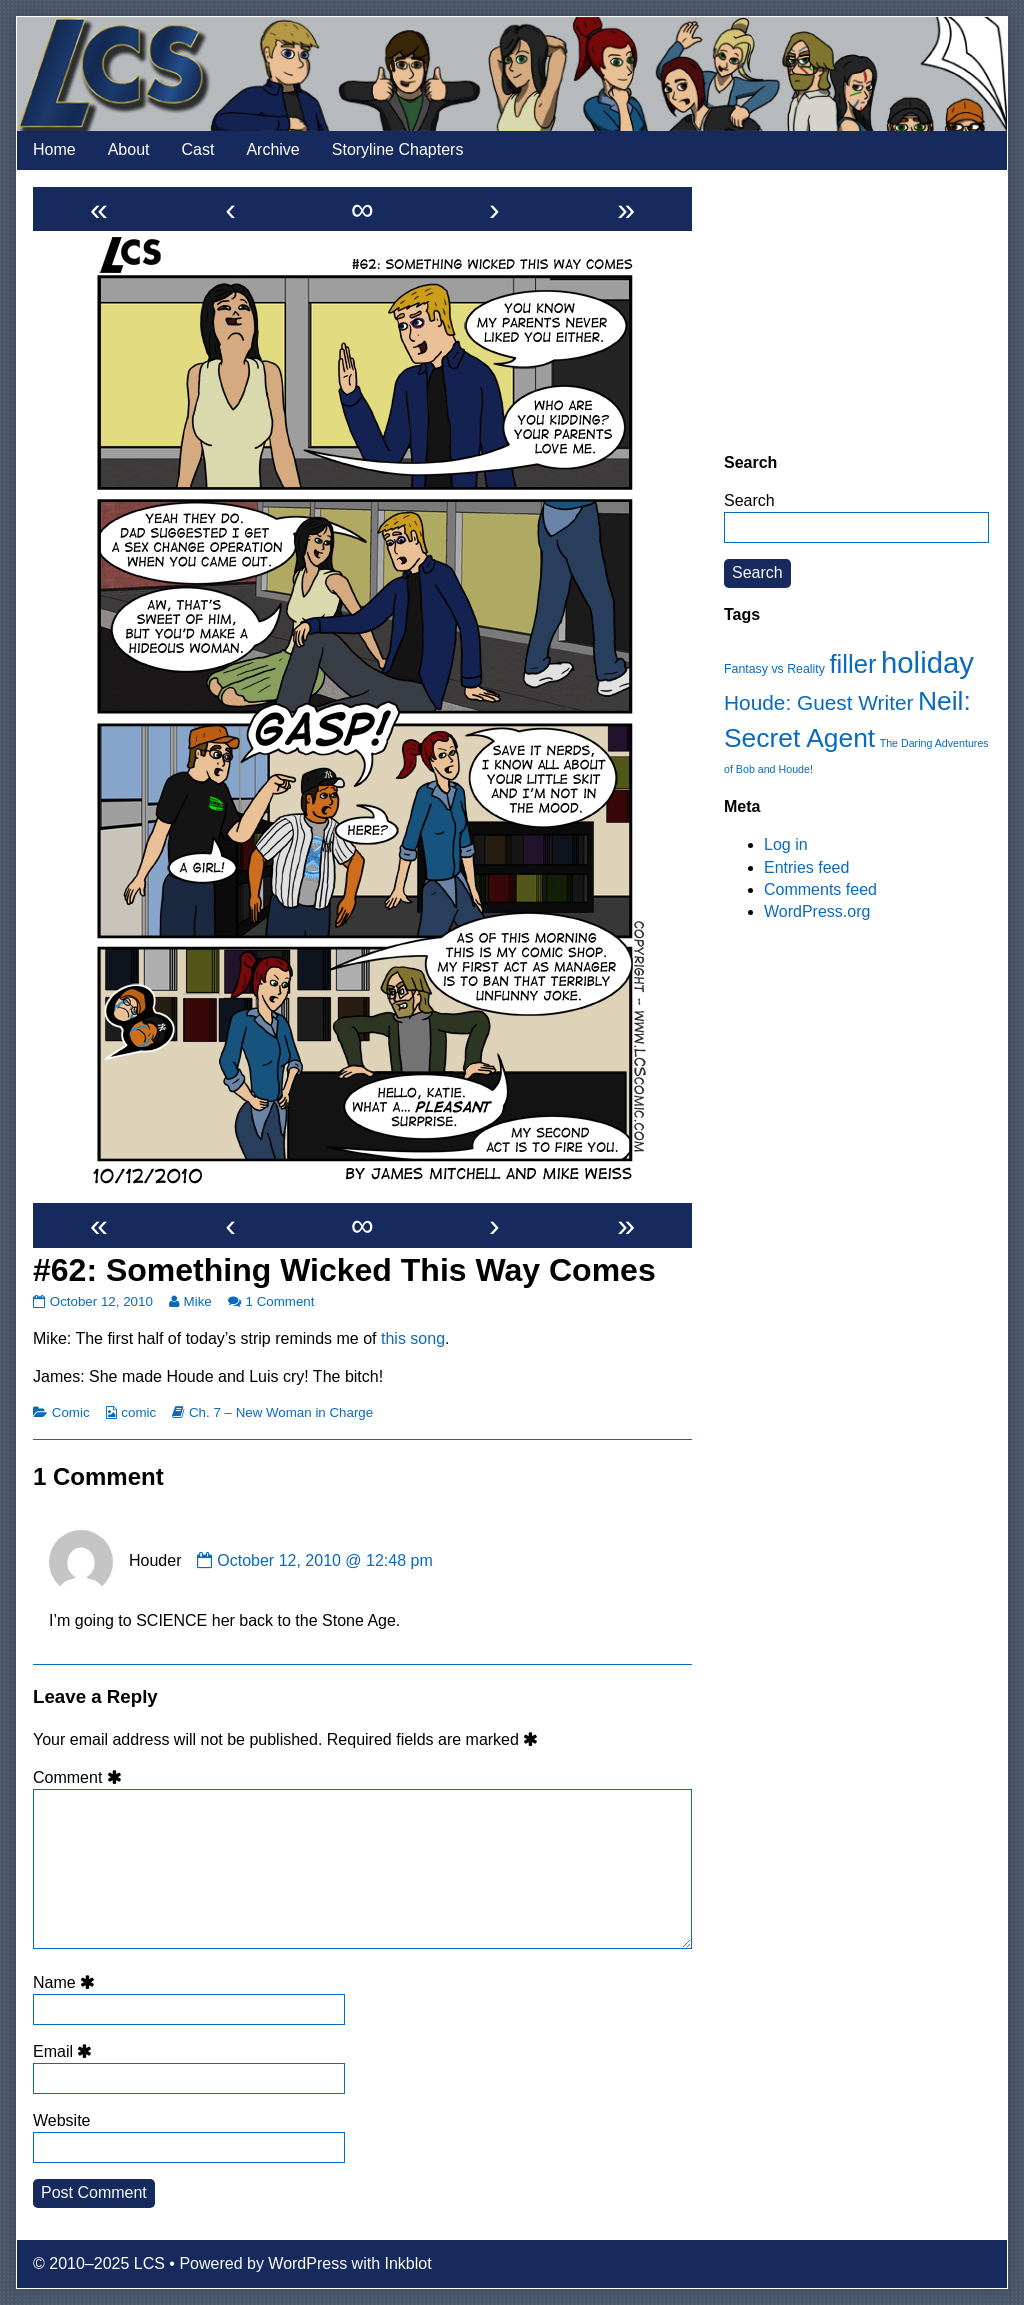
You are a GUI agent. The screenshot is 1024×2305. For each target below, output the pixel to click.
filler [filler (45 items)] (852, 664)
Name (67, 1982)
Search (749, 500)
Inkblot (408, 2263)
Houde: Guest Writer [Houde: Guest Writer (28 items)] (818, 702)
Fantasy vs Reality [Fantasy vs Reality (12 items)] (774, 669)
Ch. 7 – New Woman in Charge (281, 1412)
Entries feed (806, 867)
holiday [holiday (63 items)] (927, 662)
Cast (198, 149)
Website (62, 2120)
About (129, 149)
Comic (71, 1412)
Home (54, 149)
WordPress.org (817, 911)
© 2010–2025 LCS (99, 2263)
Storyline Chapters (398, 149)
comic (138, 1412)
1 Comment (280, 1301)
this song (413, 1338)
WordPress (307, 2263)
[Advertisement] (856, 311)
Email (66, 2051)
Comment (80, 1777)
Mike (197, 1301)
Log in (786, 844)
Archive (272, 149)
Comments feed (820, 889)
